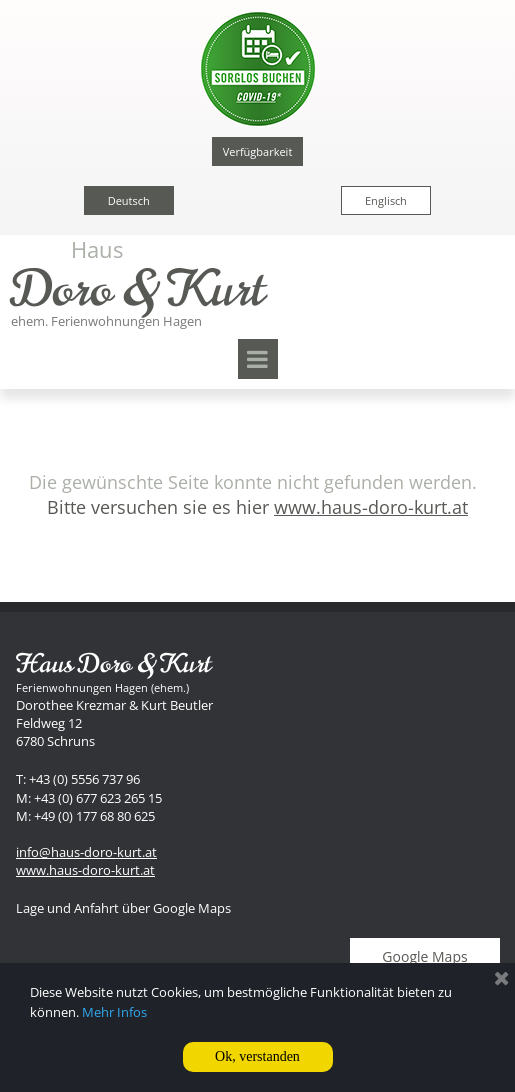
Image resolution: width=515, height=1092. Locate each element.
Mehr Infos (114, 1012)
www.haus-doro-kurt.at (85, 870)
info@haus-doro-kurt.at (86, 852)
